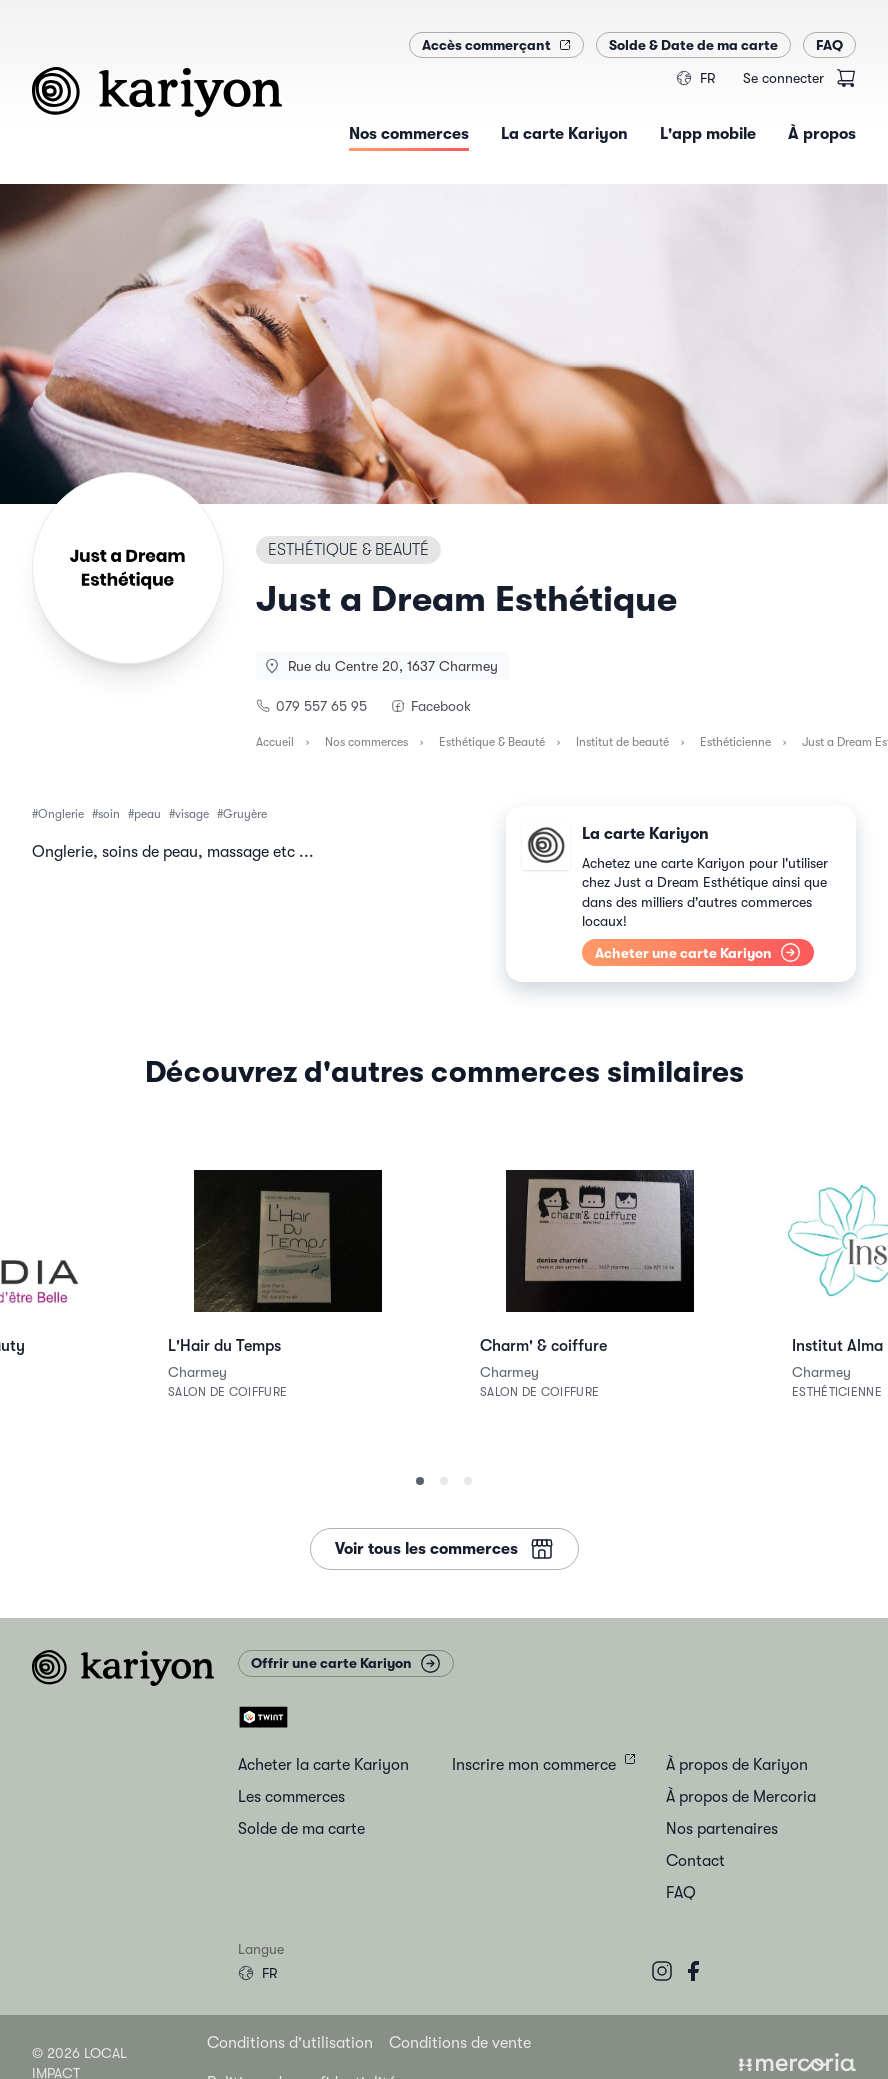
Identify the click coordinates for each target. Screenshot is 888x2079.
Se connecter (783, 78)
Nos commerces (366, 742)
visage (192, 814)
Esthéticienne (735, 742)
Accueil (275, 742)
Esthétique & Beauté (492, 742)
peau (147, 814)
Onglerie (61, 814)
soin (109, 814)
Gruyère (245, 814)
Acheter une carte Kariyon (698, 952)
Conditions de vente (460, 2043)
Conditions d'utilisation (290, 2043)
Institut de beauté (622, 742)
